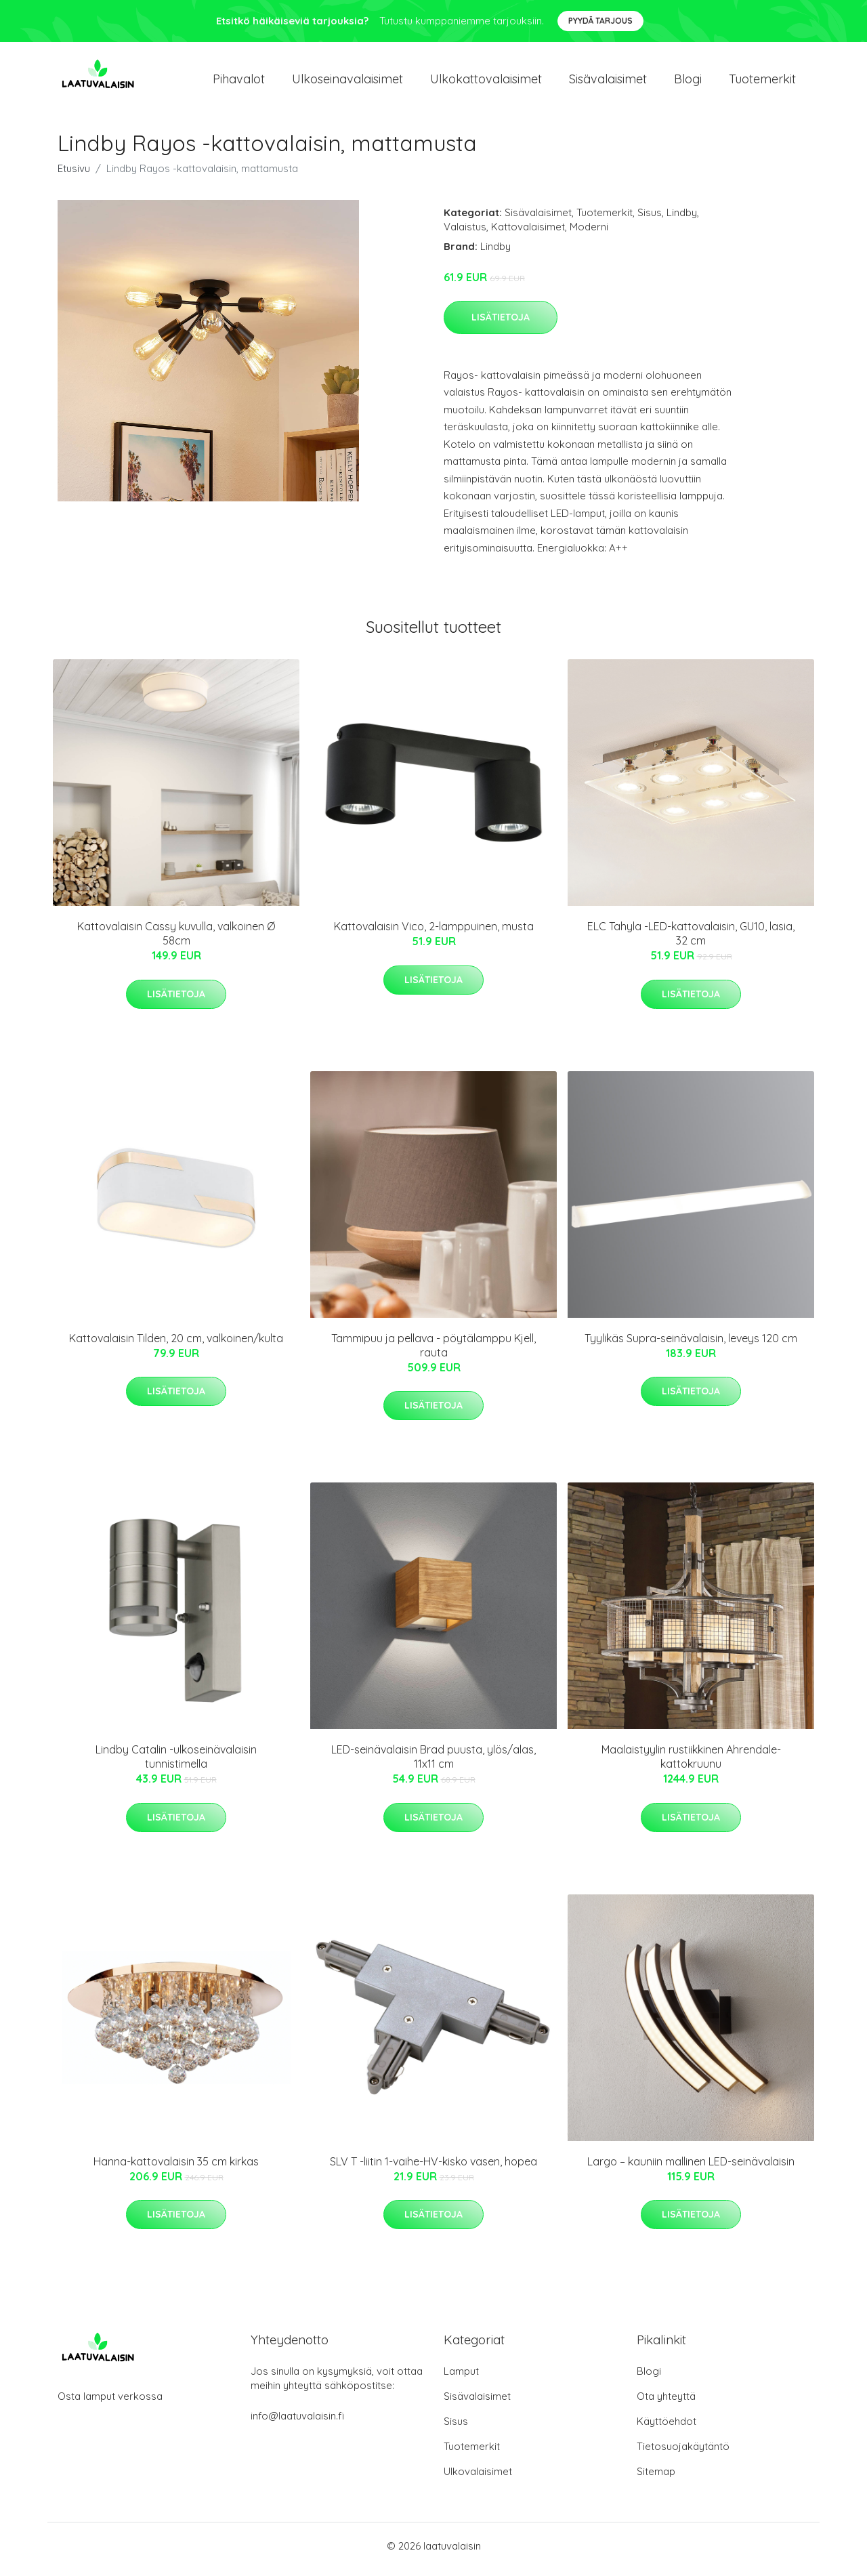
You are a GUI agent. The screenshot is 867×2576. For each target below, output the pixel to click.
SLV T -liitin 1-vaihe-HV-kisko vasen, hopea (433, 2168)
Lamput (461, 2377)
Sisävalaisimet (608, 82)
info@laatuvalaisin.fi (297, 2422)
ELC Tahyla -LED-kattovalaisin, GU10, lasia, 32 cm (691, 941)
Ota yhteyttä (666, 2402)
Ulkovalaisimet (478, 2478)
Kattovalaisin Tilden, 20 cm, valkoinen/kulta (176, 1345)
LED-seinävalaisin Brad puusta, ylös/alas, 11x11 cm (433, 1764)
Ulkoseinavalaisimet (347, 82)
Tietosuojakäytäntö (683, 2453)
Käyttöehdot (666, 2428)
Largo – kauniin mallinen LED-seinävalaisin (691, 2168)
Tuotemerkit (762, 82)
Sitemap (656, 2478)
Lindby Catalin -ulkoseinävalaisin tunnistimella (176, 1764)
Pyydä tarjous (600, 21)
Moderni (589, 233)
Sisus (649, 219)
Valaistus (465, 233)
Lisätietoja (500, 324)
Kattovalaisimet (528, 233)
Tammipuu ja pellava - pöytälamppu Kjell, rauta (433, 1352)
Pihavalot (239, 82)
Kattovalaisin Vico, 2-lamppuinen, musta (434, 933)
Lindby (682, 219)
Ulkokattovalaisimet (486, 82)
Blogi (688, 82)
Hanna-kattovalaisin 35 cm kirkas (176, 2168)
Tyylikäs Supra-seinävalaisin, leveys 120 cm (691, 1345)
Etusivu (74, 175)
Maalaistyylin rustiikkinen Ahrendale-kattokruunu (691, 1764)
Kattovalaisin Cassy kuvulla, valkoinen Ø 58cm (176, 941)
